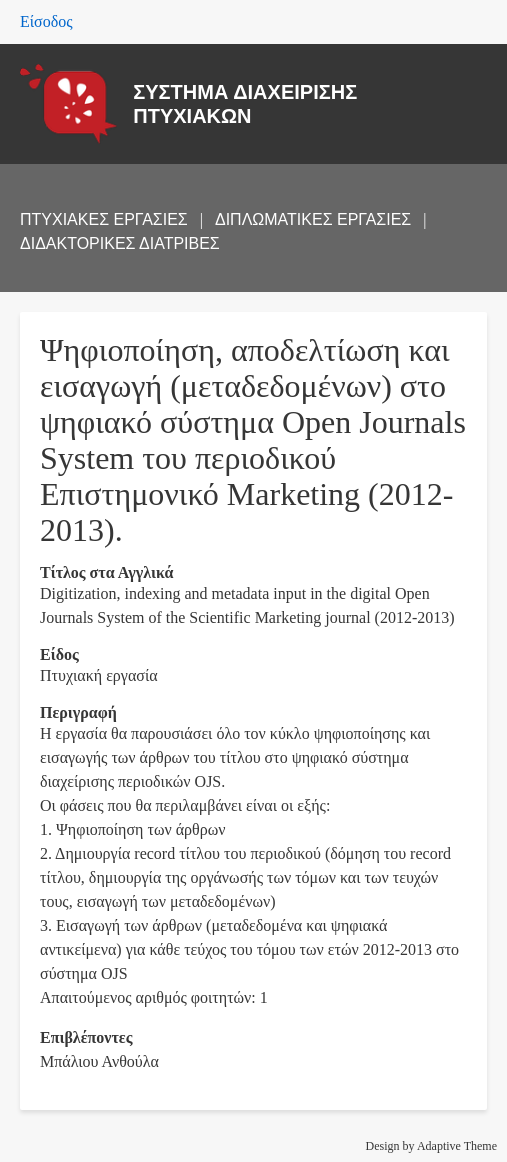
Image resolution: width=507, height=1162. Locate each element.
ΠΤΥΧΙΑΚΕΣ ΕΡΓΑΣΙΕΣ (104, 219)
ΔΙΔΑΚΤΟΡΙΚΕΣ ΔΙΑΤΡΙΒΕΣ (120, 243)
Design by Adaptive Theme (431, 1146)
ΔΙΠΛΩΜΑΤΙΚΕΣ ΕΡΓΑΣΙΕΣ (313, 219)
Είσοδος (46, 21)
